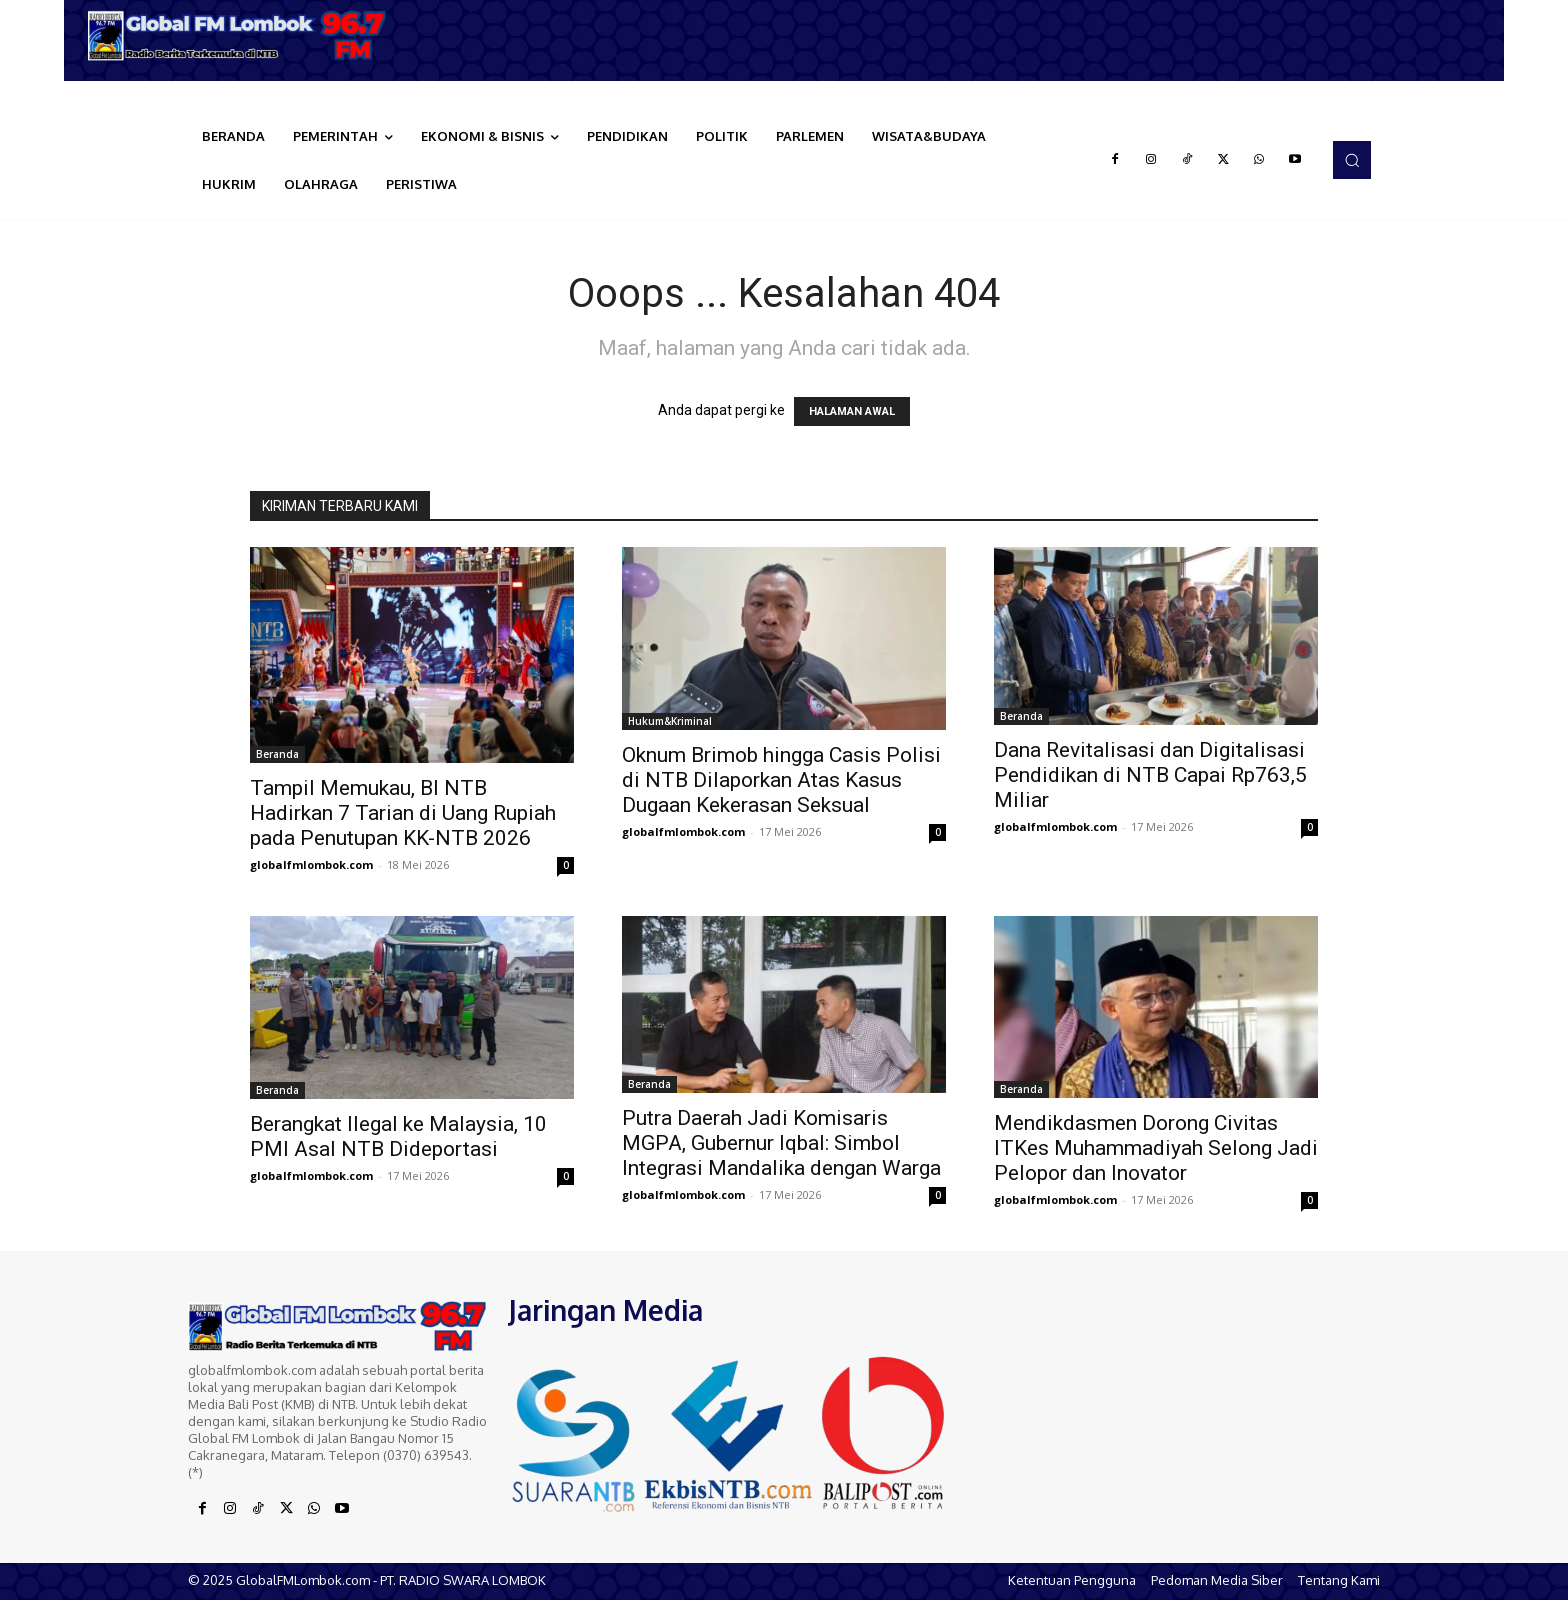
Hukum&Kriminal (670, 721)
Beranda (277, 754)
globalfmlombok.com (311, 864)
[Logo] (244, 35)
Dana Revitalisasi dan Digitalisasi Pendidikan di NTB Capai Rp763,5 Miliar (1150, 775)
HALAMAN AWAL (852, 411)
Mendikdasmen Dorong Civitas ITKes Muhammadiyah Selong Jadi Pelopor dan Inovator (1156, 1148)
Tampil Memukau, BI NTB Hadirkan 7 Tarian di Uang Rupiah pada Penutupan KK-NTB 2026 (403, 813)
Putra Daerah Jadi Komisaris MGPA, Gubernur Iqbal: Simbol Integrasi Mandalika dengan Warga (781, 1143)
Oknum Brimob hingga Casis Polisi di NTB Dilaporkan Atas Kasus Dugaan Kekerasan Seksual (781, 780)
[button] (1352, 160)
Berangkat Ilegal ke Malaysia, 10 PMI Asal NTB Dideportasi (398, 1136)
